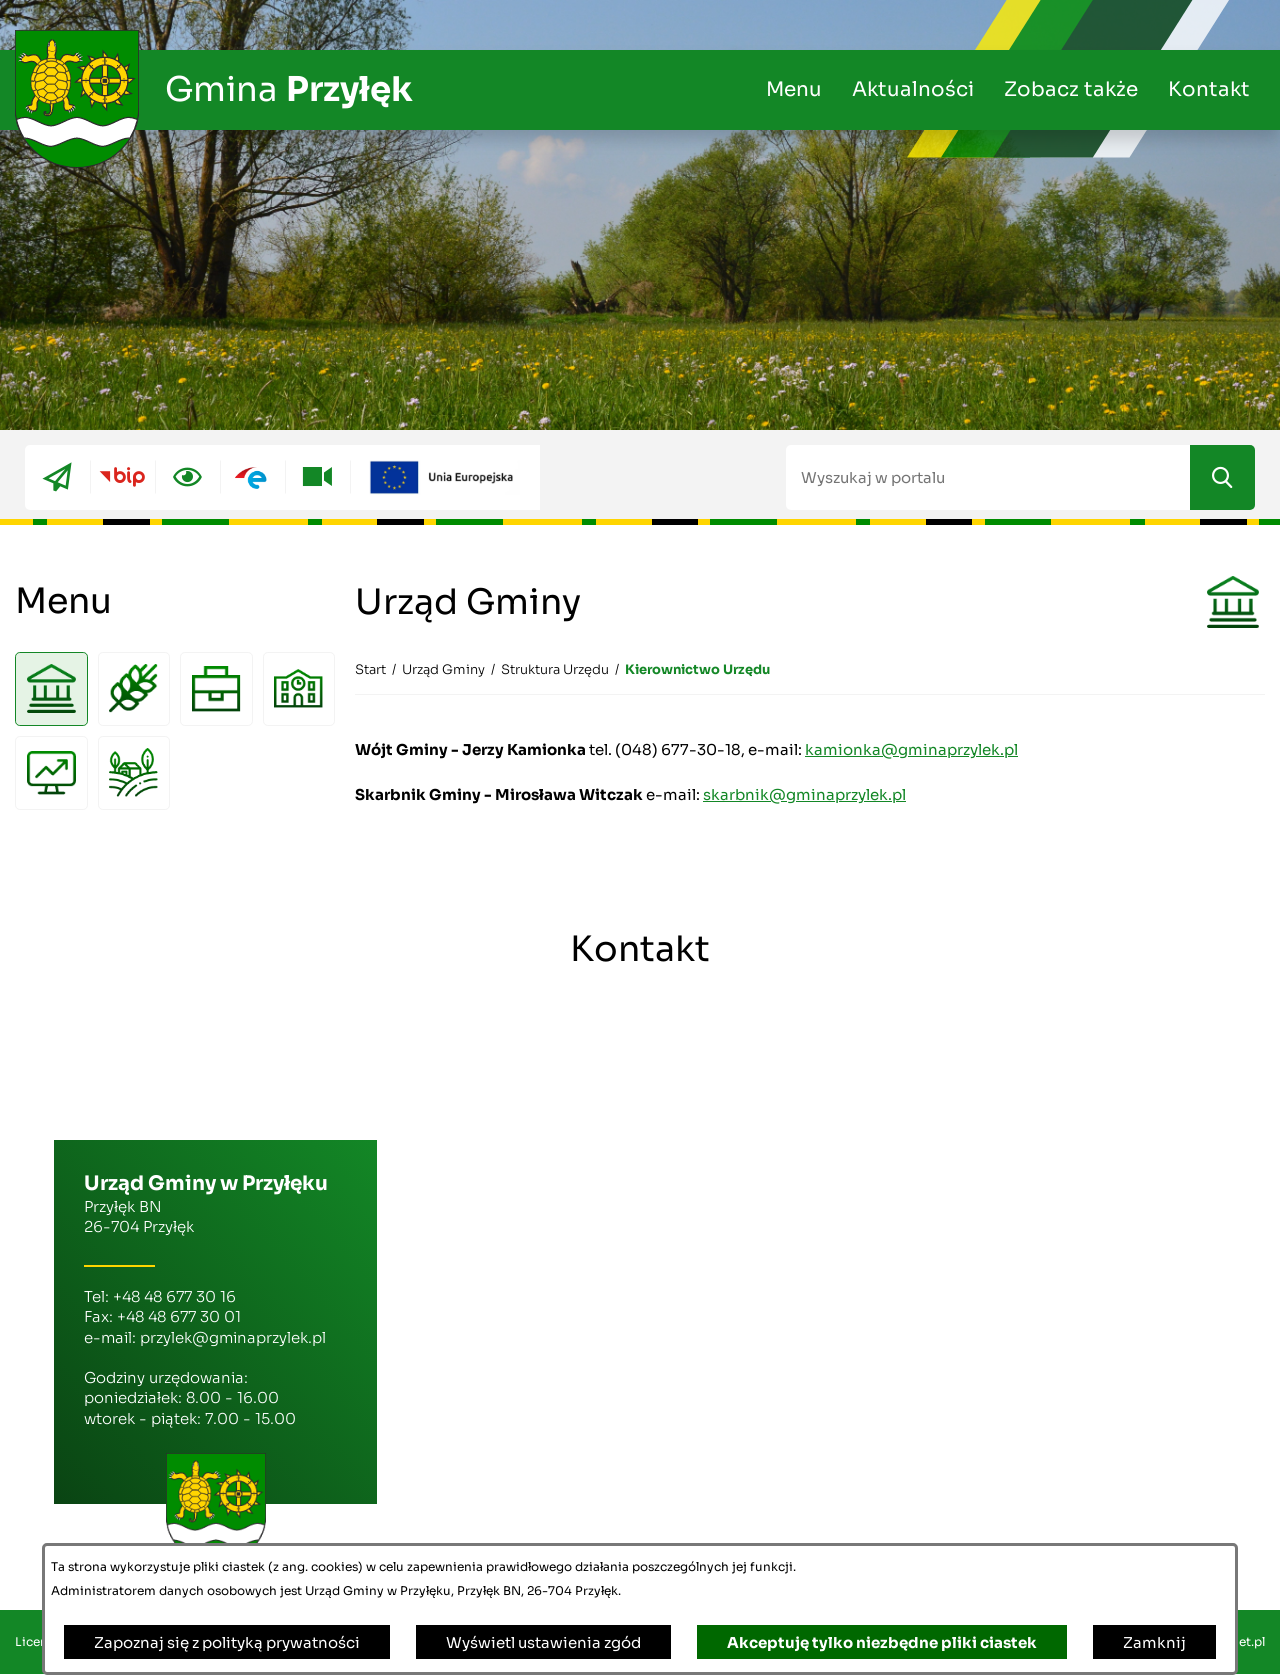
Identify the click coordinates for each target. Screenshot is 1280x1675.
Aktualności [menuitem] (913, 89)
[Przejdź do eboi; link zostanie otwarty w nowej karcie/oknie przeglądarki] (57, 477)
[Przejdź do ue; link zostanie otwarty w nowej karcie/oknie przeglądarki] (445, 477)
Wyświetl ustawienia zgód (543, 1642)
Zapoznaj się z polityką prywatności (227, 1642)
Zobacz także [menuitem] (1071, 89)
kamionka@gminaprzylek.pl (911, 749)
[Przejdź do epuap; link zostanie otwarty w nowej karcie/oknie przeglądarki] (252, 477)
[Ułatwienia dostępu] (187, 477)
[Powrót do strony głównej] (370, 670)
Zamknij (1154, 1642)
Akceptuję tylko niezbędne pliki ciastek (882, 1642)
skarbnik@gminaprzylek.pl (804, 794)
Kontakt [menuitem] (1209, 89)
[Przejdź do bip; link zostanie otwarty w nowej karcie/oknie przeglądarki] (122, 477)
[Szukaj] (1222, 477)
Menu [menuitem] (794, 89)
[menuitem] (51, 690)
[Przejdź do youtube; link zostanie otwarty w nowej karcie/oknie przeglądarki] (317, 477)
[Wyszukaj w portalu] (988, 477)
